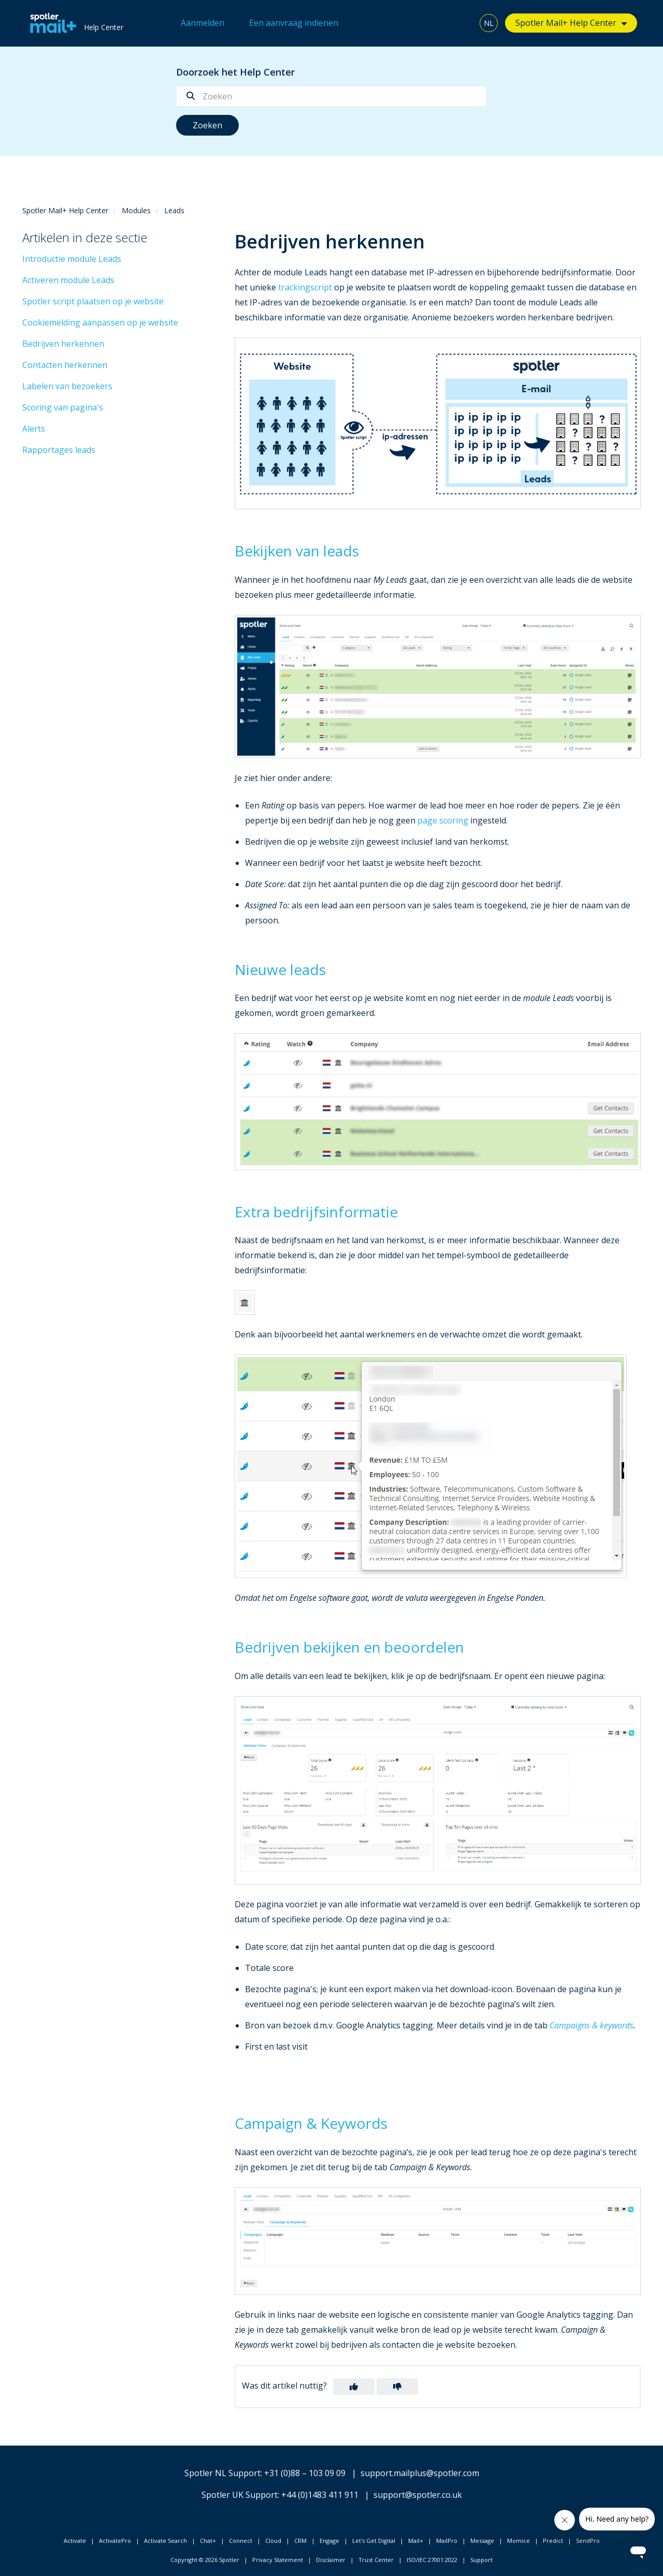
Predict (553, 2540)
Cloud (273, 2540)
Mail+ (415, 2540)
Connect (240, 2540)
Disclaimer (330, 2560)
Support (481, 2560)
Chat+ (208, 2540)
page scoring (442, 820)
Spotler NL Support (222, 2473)
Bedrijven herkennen (63, 343)
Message (482, 2540)
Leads (174, 210)
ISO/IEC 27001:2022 (432, 2560)
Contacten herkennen (64, 365)
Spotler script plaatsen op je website (93, 301)
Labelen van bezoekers (67, 386)
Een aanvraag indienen (293, 22)
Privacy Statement (277, 2560)
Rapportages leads (58, 449)
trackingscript (305, 287)
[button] (353, 2386)
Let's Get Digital (373, 2540)
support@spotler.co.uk (417, 2494)
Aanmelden (202, 22)
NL (489, 23)
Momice (518, 2540)
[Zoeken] (331, 96)
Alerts (33, 428)
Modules (136, 210)
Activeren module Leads (68, 280)
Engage (329, 2540)
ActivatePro (115, 2540)
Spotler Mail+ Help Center (565, 22)
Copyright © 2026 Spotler (204, 2560)
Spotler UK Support (239, 2494)
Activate (75, 2540)
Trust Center (376, 2560)
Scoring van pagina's (62, 407)
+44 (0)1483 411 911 (319, 2494)
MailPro (446, 2540)
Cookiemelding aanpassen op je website (100, 322)
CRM (300, 2540)
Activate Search (165, 2540)
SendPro (588, 2540)
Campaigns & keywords (591, 2025)
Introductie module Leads (71, 258)
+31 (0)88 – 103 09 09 (304, 2473)
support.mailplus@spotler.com (420, 2473)
